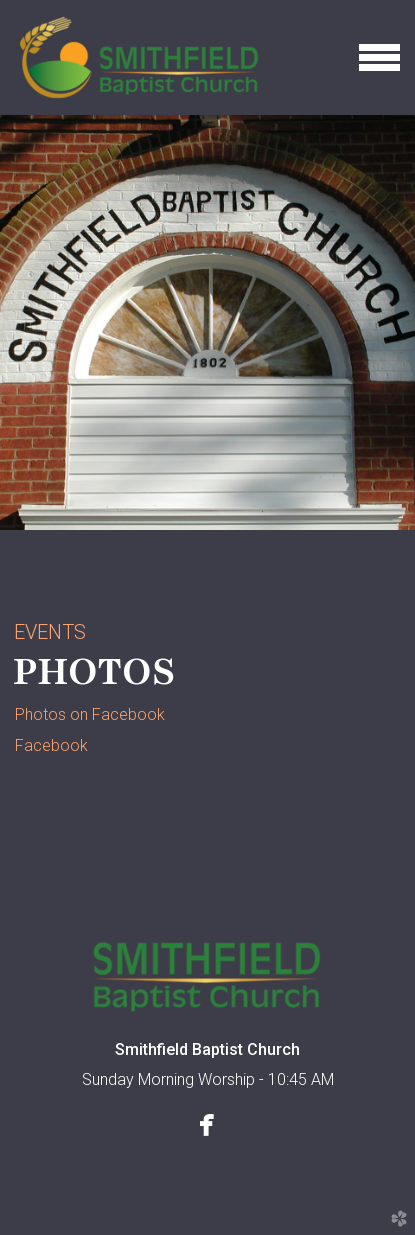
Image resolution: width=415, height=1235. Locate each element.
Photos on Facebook (90, 714)
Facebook (51, 745)
